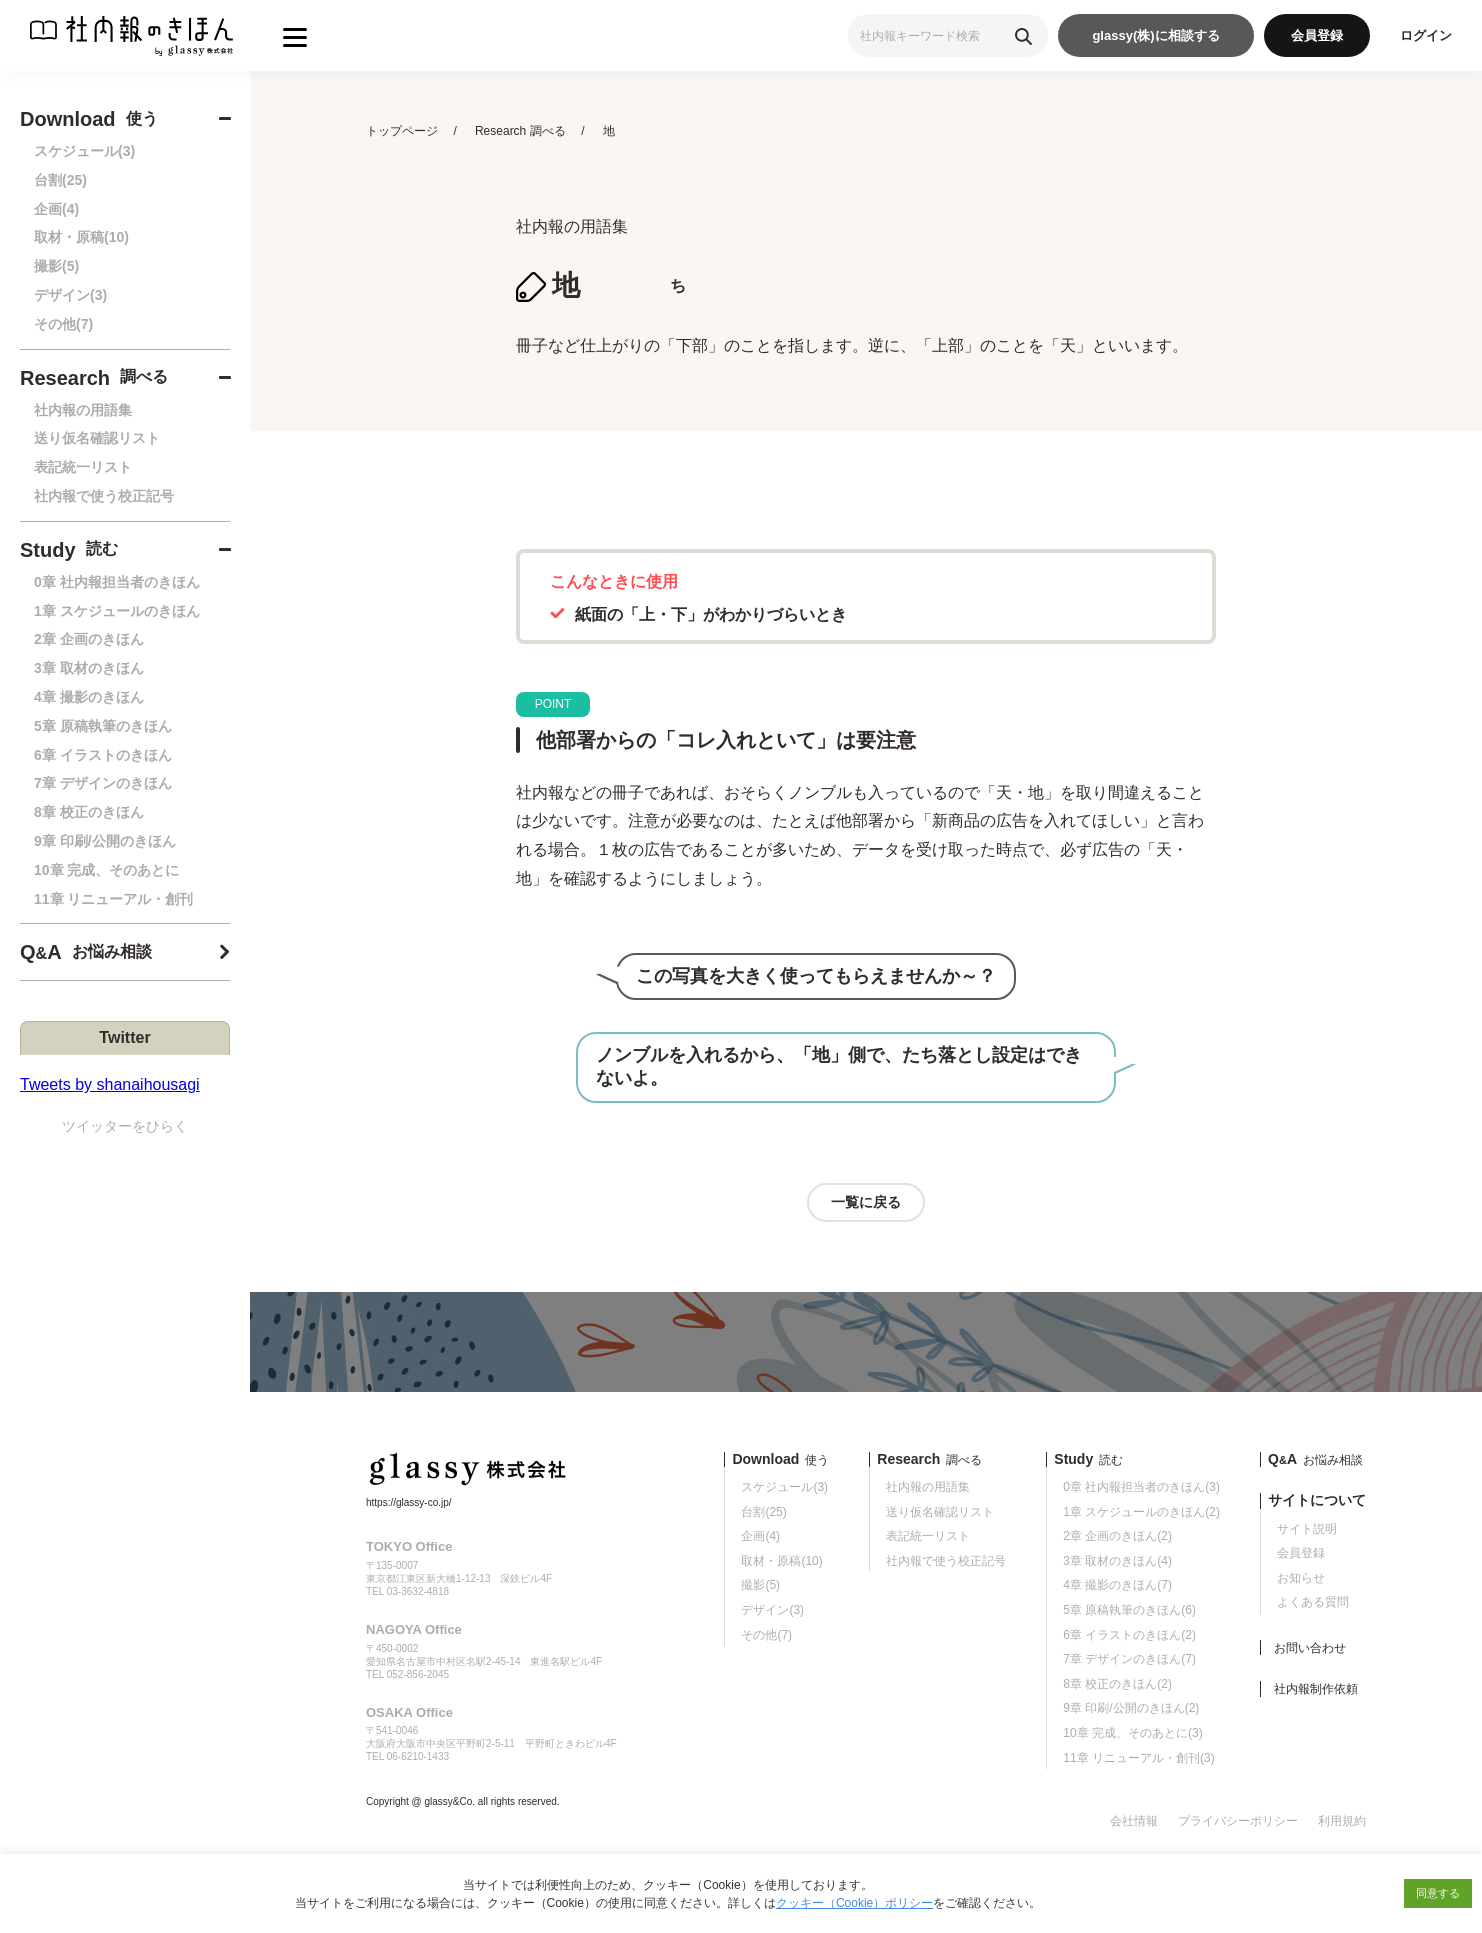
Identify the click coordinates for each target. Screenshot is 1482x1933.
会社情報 (1134, 1821)
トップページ (402, 131)
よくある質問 (1313, 1602)
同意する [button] (1438, 1893)
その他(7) (63, 324)
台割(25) (60, 180)
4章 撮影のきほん (89, 697)
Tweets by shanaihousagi (110, 1084)
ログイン (1426, 35)
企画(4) (56, 209)
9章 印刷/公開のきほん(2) (1131, 1708)
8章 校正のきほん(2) (1117, 1684)
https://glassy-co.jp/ (409, 1502)
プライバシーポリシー (1238, 1821)
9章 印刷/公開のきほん (105, 841)
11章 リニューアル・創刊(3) (1138, 1758)
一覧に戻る (866, 1202)
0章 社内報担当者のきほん (117, 582)
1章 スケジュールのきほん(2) (1141, 1512)
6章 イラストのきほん (103, 755)
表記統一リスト (83, 467)
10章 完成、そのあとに (106, 870)
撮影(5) (56, 266)
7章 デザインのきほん (103, 783)
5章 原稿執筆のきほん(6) (1129, 1610)
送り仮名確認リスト (97, 438)
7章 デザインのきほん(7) (1129, 1659)
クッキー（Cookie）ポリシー (854, 1903)
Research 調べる (520, 131)
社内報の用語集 (83, 410)
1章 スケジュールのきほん (117, 611)
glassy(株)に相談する (1155, 35)
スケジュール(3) (84, 151)
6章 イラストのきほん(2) (1129, 1635)
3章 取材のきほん (89, 668)
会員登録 (1317, 35)
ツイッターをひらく (125, 1126)
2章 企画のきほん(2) (1117, 1536)
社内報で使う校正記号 (104, 496)
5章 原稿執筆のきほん (103, 726)
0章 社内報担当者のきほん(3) (1141, 1487)
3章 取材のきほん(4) (1117, 1561)
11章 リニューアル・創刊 (113, 899)
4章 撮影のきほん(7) (1117, 1585)
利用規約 (1342, 1821)
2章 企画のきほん (89, 639)
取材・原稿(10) (81, 237)
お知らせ (1301, 1578)
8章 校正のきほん (89, 812)
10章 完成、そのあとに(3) (1132, 1733)
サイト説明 (1307, 1529)
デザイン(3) (70, 295)
